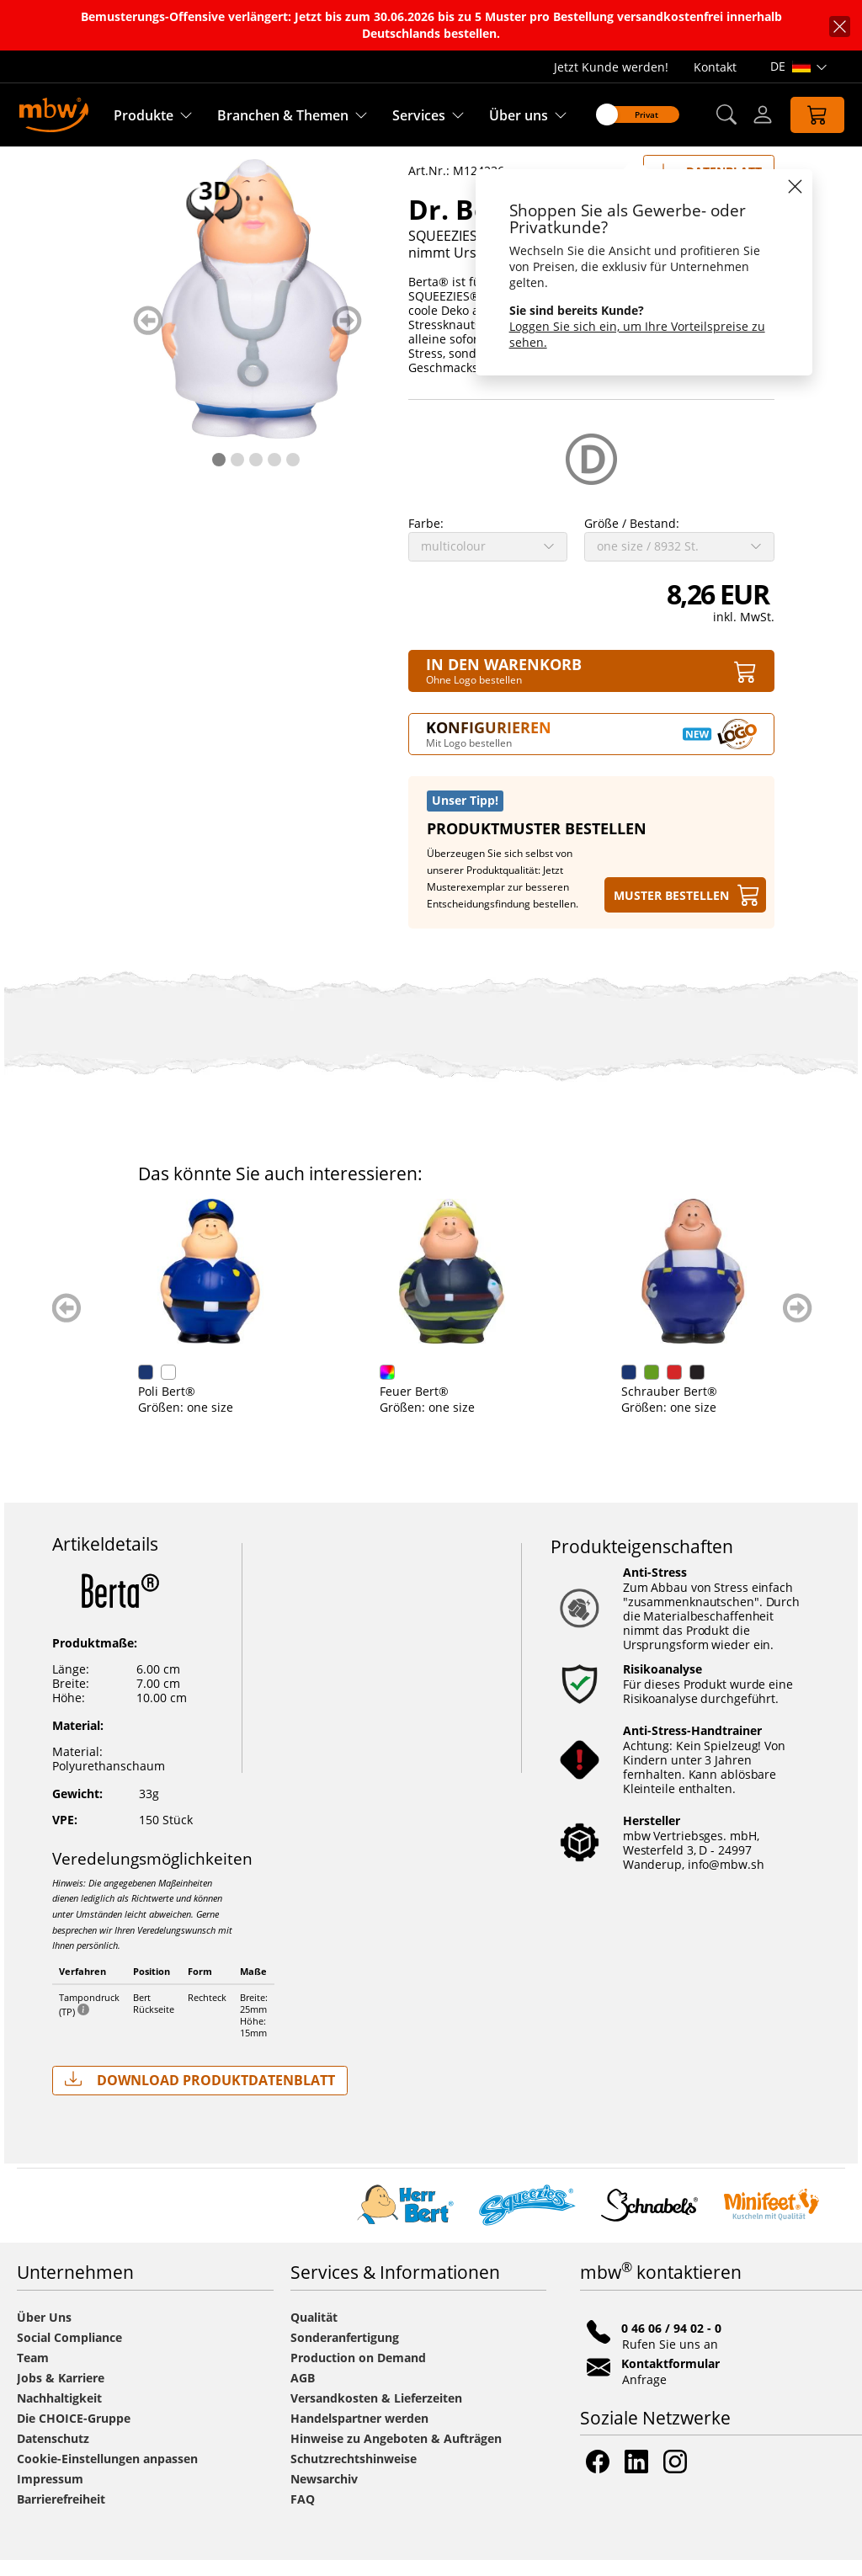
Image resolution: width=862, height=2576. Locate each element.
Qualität (314, 2333)
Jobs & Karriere (60, 2394)
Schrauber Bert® (669, 1407)
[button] (725, 114)
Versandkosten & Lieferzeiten (376, 2414)
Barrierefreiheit (61, 2515)
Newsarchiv (324, 2495)
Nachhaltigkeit (59, 2414)
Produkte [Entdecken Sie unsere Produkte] (143, 115)
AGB (302, 2394)
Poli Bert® (166, 1407)
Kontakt (715, 67)
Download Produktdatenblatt (200, 2095)
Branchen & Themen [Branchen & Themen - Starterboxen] (283, 115)
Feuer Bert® (414, 1407)
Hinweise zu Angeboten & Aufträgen (396, 2454)
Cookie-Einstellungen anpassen (107, 2475)
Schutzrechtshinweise (353, 2475)
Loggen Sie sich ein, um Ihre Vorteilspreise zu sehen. (637, 334)
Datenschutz (53, 2454)
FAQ (302, 2515)
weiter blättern (347, 336)
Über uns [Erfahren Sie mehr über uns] (518, 115)
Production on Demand (358, 2374)
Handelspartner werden (359, 2434)
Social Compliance (69, 2353)
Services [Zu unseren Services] (418, 115)
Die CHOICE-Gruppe (73, 2434)
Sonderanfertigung (344, 2353)
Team (33, 2374)
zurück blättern (147, 336)
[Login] (762, 114)
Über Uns (44, 2333)
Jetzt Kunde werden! (611, 67)
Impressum (50, 2495)
